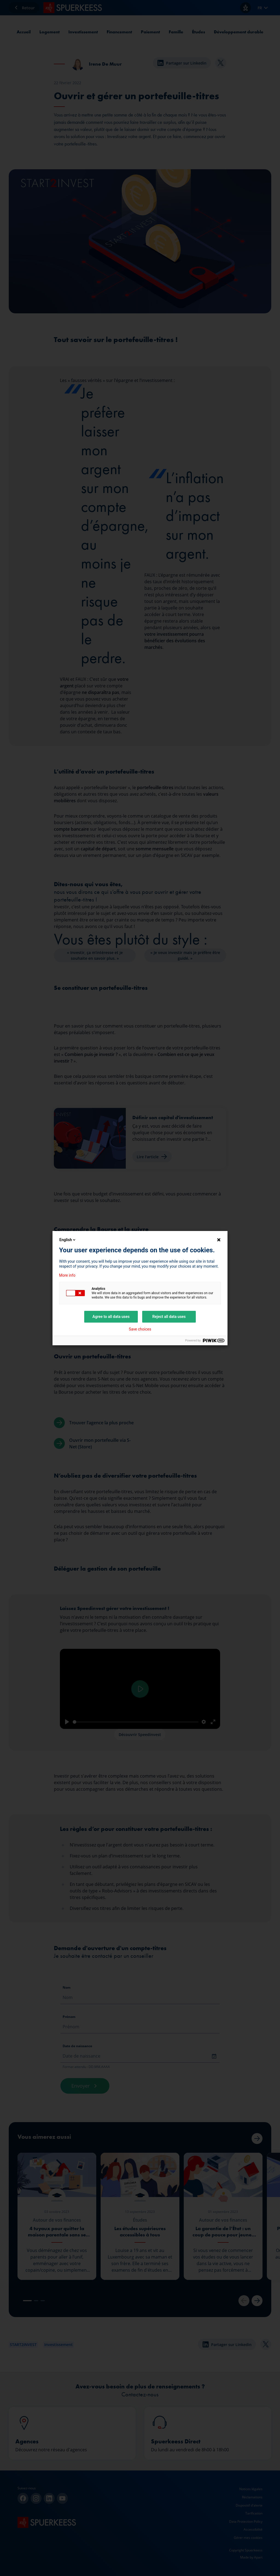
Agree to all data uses (111, 1316)
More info (67, 1275)
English (67, 1240)
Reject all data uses (169, 1316)
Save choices (140, 1329)
